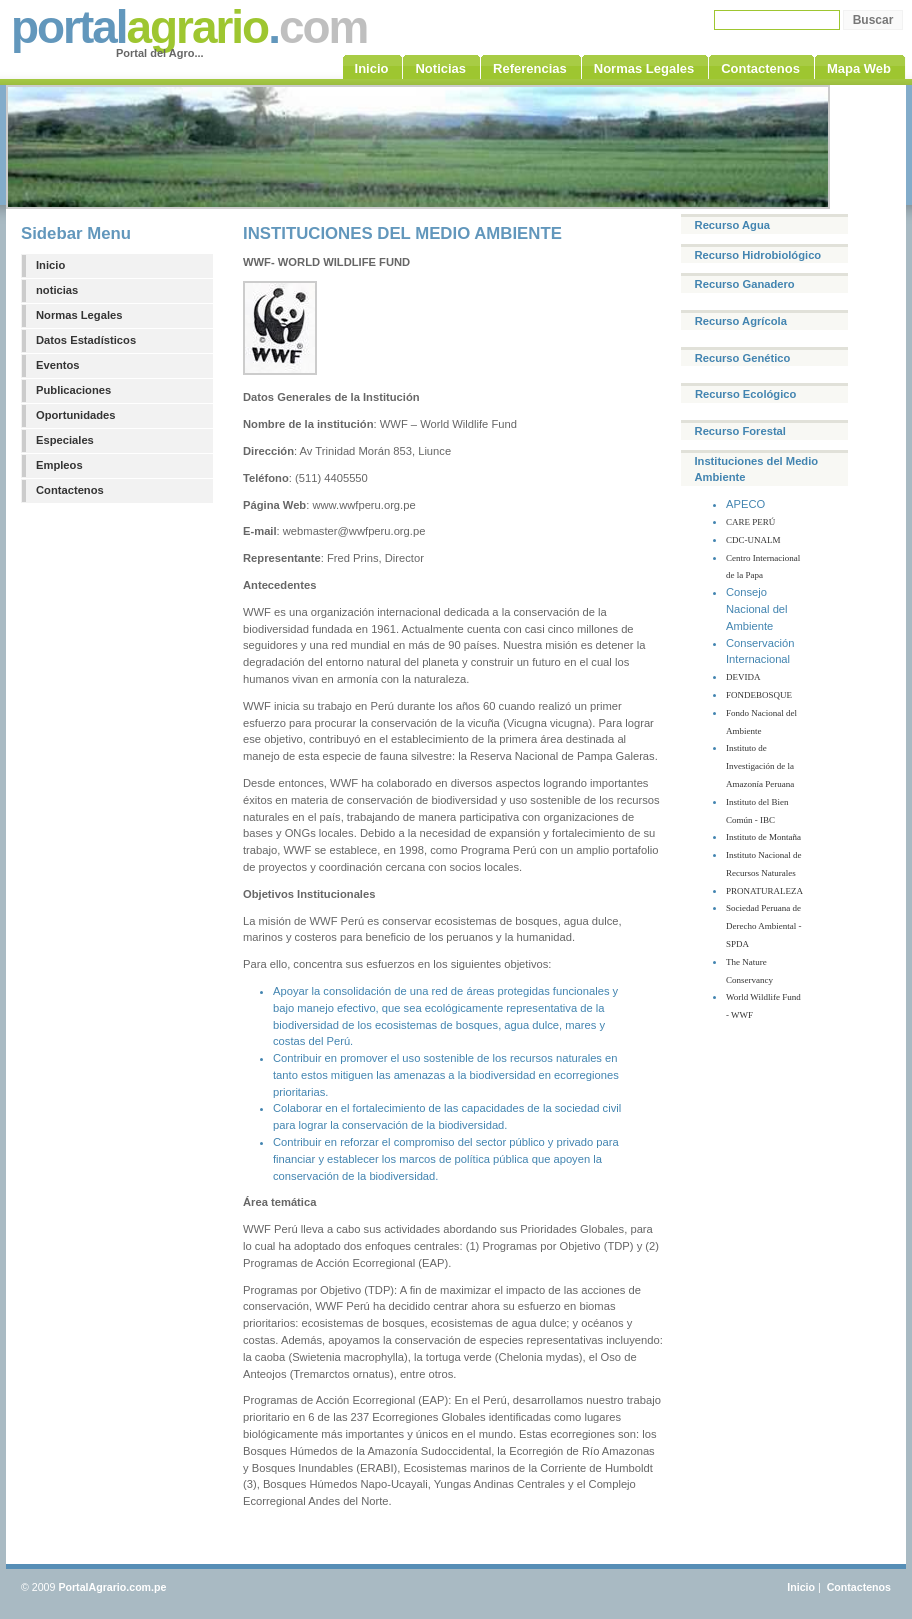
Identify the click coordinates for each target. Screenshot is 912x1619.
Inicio (50, 265)
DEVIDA (743, 677)
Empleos (59, 465)
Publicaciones (73, 390)
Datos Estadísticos (86, 340)
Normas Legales (79, 315)
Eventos (58, 365)
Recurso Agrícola (741, 321)
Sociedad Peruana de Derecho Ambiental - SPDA (763, 926)
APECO (745, 504)
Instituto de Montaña (763, 837)
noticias (57, 290)
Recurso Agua (732, 225)
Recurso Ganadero (745, 284)
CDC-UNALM (753, 540)
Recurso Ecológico (745, 394)
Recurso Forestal (740, 431)
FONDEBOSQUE (759, 695)
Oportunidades (76, 415)
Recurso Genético (743, 358)
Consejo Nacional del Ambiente (757, 609)
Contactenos (70, 490)
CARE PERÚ (750, 522)
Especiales (65, 440)
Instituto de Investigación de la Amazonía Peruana (760, 766)
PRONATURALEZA (764, 891)
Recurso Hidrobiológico (757, 255)
